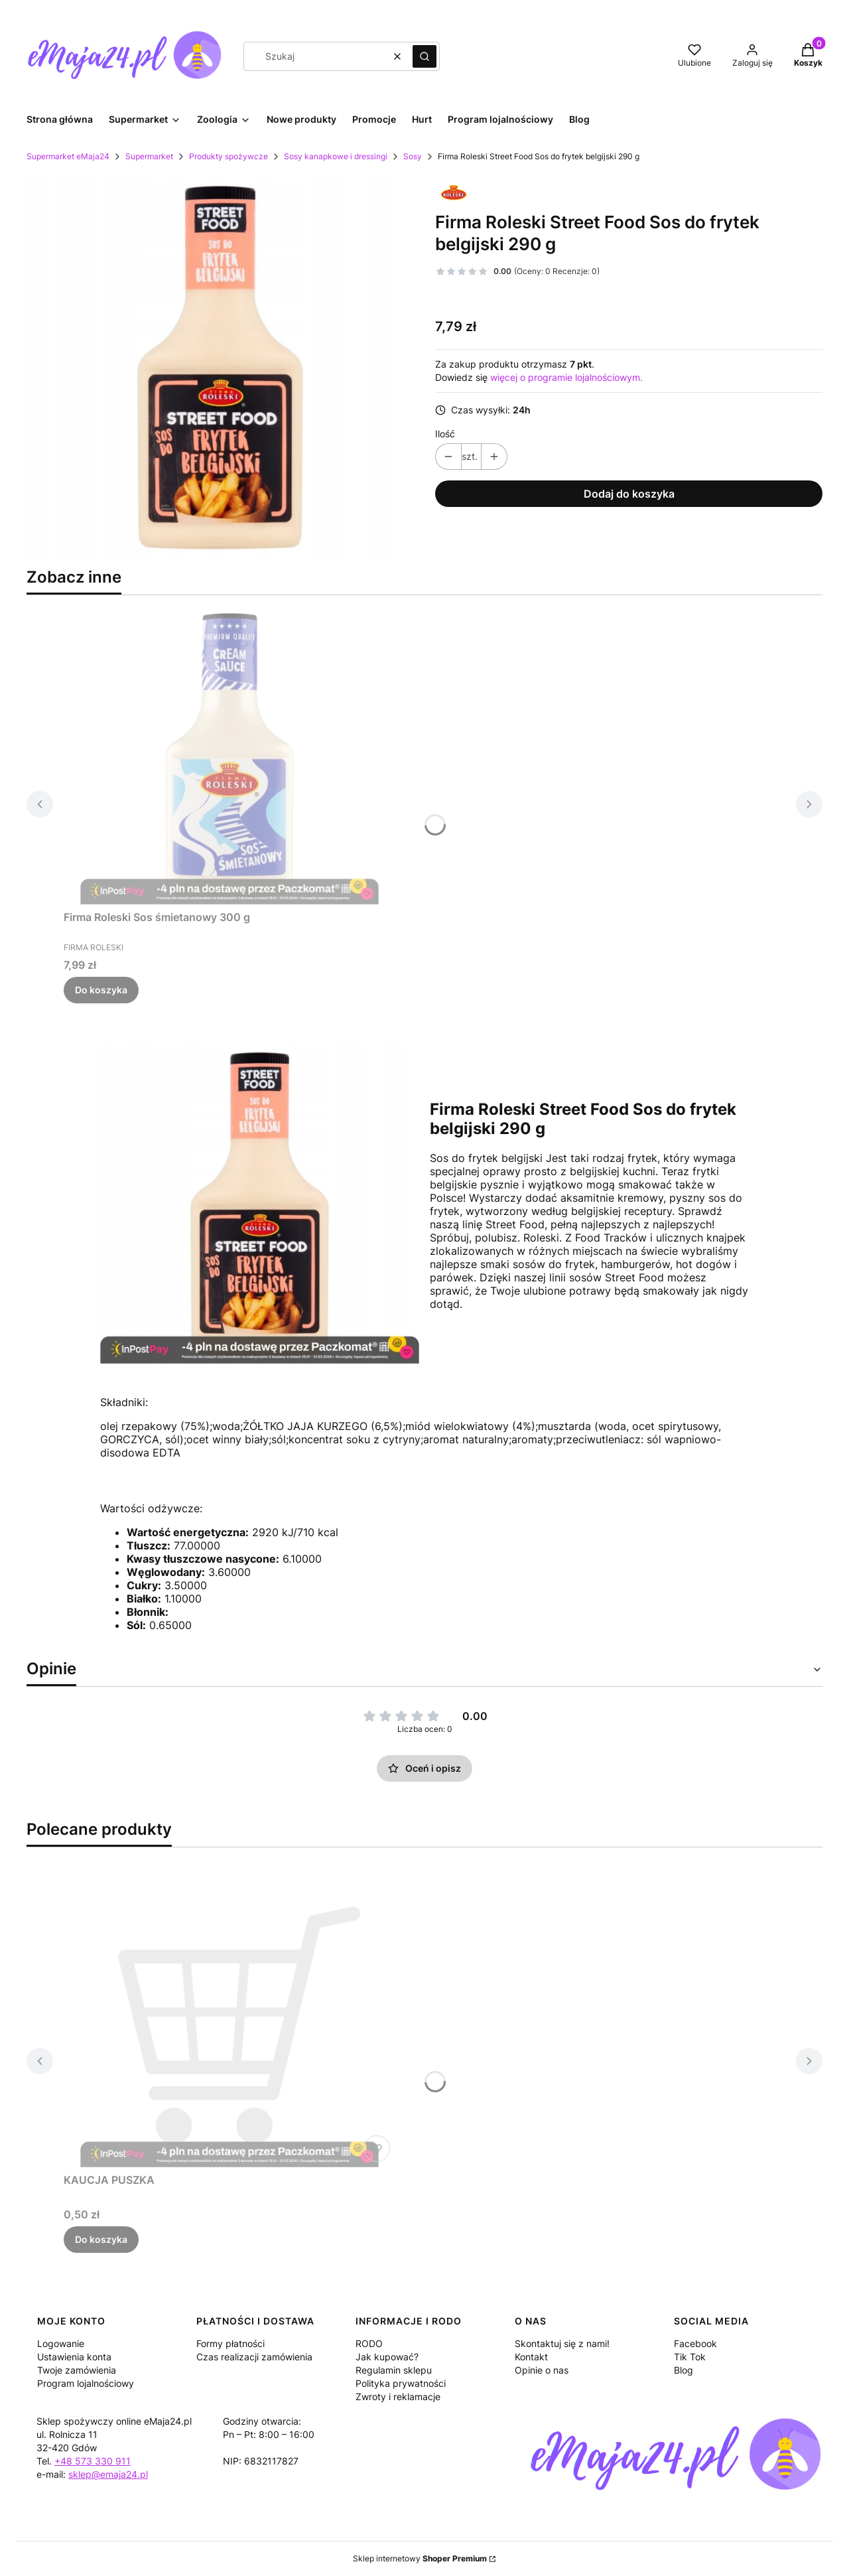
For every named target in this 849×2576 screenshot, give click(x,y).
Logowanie (60, 2343)
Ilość (445, 433)
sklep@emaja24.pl (108, 2474)
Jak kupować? (387, 2356)
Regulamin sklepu (394, 2370)
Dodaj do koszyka (629, 493)
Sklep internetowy (420, 2558)
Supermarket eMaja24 (68, 156)
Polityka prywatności (401, 2383)
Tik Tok (690, 2356)
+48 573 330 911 (92, 2461)
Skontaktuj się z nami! (562, 2343)
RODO (369, 2343)
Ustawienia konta (74, 2356)
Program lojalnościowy (85, 2383)
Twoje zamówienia (76, 2370)
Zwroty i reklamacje (398, 2396)
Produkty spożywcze (228, 156)
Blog (683, 2370)
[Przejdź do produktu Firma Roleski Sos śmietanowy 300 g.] (229, 755)
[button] (424, 56)
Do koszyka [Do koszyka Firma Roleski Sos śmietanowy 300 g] (101, 989)
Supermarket (149, 156)
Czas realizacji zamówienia (254, 2356)
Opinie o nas (541, 2370)
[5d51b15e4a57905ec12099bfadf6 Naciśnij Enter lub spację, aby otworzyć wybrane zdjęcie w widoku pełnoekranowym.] (220, 368)
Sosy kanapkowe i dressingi (335, 156)
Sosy (412, 156)
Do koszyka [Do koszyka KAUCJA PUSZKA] (101, 2239)
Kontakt (531, 2356)
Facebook (695, 2343)
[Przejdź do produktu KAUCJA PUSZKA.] (229, 2018)
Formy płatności (230, 2343)
